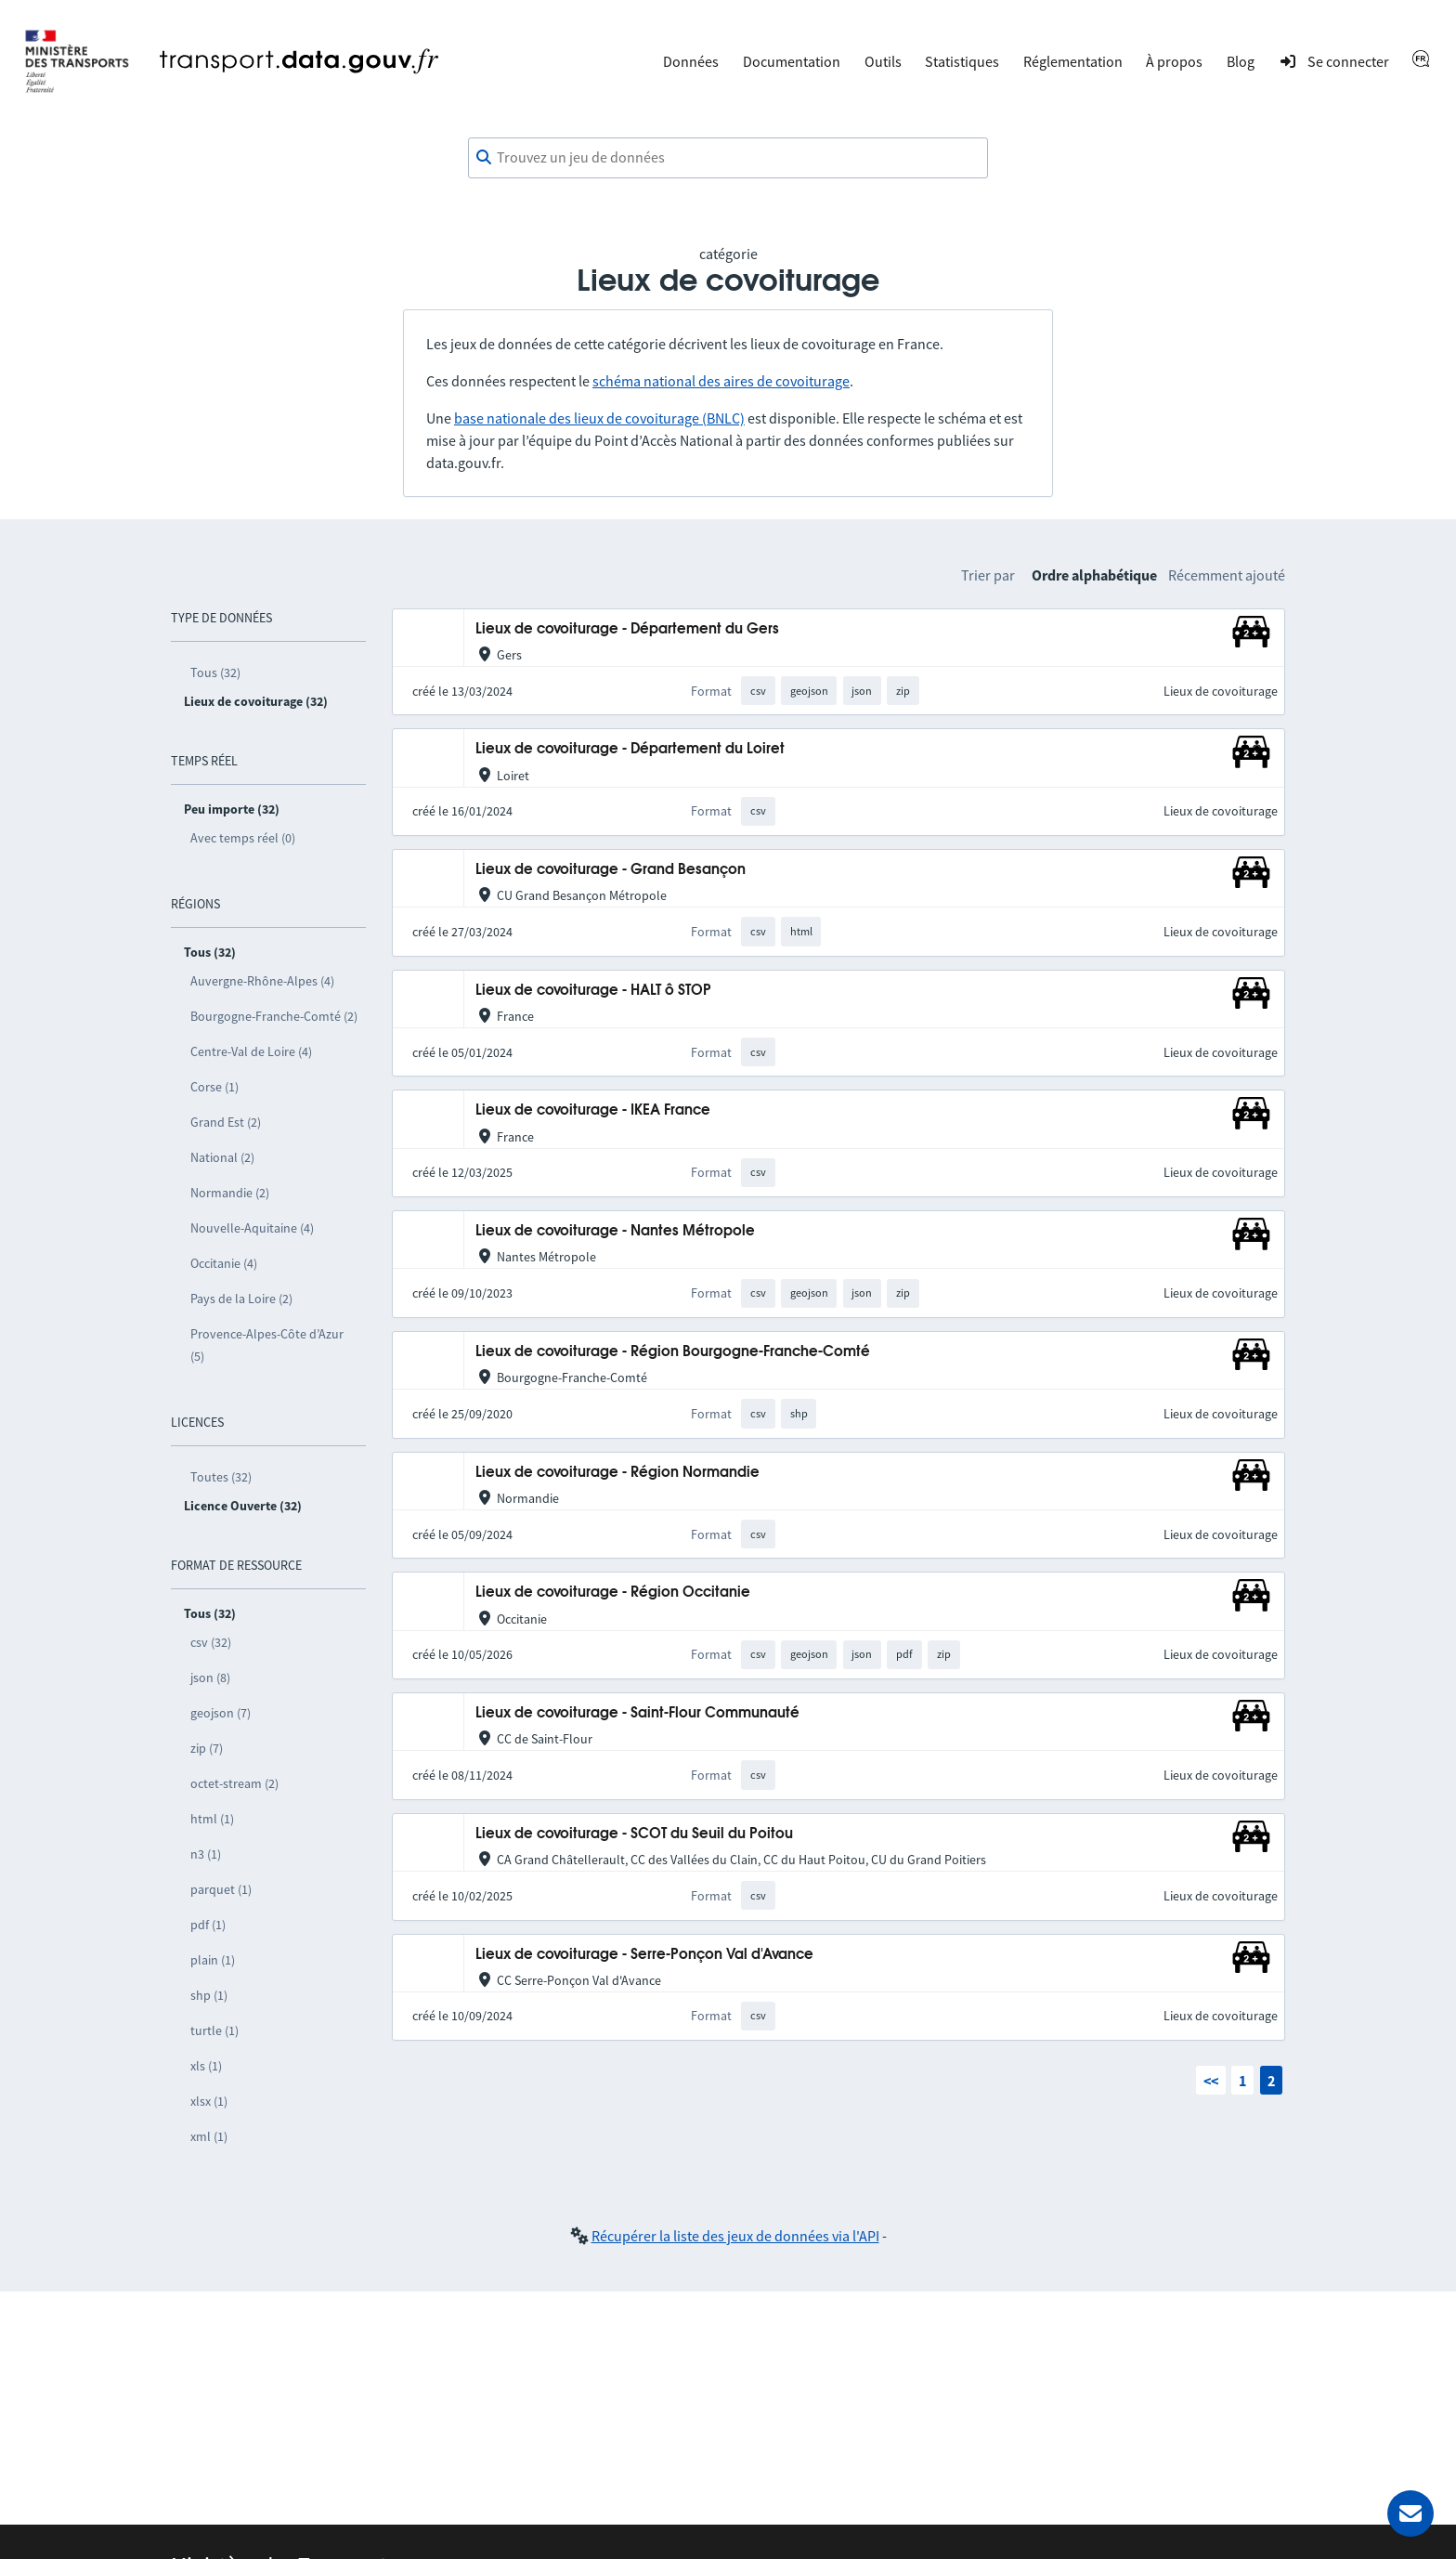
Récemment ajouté (1226, 575)
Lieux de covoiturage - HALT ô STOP (593, 991)
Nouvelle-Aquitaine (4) (252, 1228)
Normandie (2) (229, 1192)
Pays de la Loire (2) (241, 1298)
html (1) (212, 1818)
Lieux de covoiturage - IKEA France (592, 1110)
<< (1210, 2080)
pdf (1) (208, 1924)
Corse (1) (214, 1086)
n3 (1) (205, 1854)
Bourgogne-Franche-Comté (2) (274, 1016)
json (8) (210, 1677)
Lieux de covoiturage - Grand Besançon (610, 870)
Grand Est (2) (225, 1122)
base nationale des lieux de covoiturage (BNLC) (599, 418)
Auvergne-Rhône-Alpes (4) (262, 981)
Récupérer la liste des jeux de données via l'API (735, 2235)
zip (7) (206, 1748)
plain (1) (212, 1960)
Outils (883, 61)
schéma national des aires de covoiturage (721, 381)
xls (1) (206, 2065)
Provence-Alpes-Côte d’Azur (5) (267, 1344)
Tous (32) (215, 672)
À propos (1174, 61)
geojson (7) (220, 1712)
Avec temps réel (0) (242, 837)
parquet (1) (221, 1889)
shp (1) (209, 1995)
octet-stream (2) (234, 1783)
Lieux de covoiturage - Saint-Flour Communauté (637, 1713)
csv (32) (210, 1642)
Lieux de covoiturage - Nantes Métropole (615, 1231)
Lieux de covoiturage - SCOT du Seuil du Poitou (634, 1834)
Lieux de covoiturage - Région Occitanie (612, 1592)
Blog (1240, 61)
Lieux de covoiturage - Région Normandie (617, 1473)
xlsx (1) (209, 2101)
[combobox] (728, 157)
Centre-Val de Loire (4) (251, 1051)
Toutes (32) (221, 1477)
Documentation (791, 61)
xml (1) (209, 2136)
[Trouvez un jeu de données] (728, 157)
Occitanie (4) (223, 1263)
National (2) (222, 1157)
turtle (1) (214, 2030)
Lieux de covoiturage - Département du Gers (627, 629)
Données (691, 61)
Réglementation (1073, 61)
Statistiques (962, 61)
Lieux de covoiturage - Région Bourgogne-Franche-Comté (672, 1352)
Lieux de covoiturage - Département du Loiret (630, 749)
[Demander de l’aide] (1410, 2513)
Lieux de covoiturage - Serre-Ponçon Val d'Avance (644, 1955)
